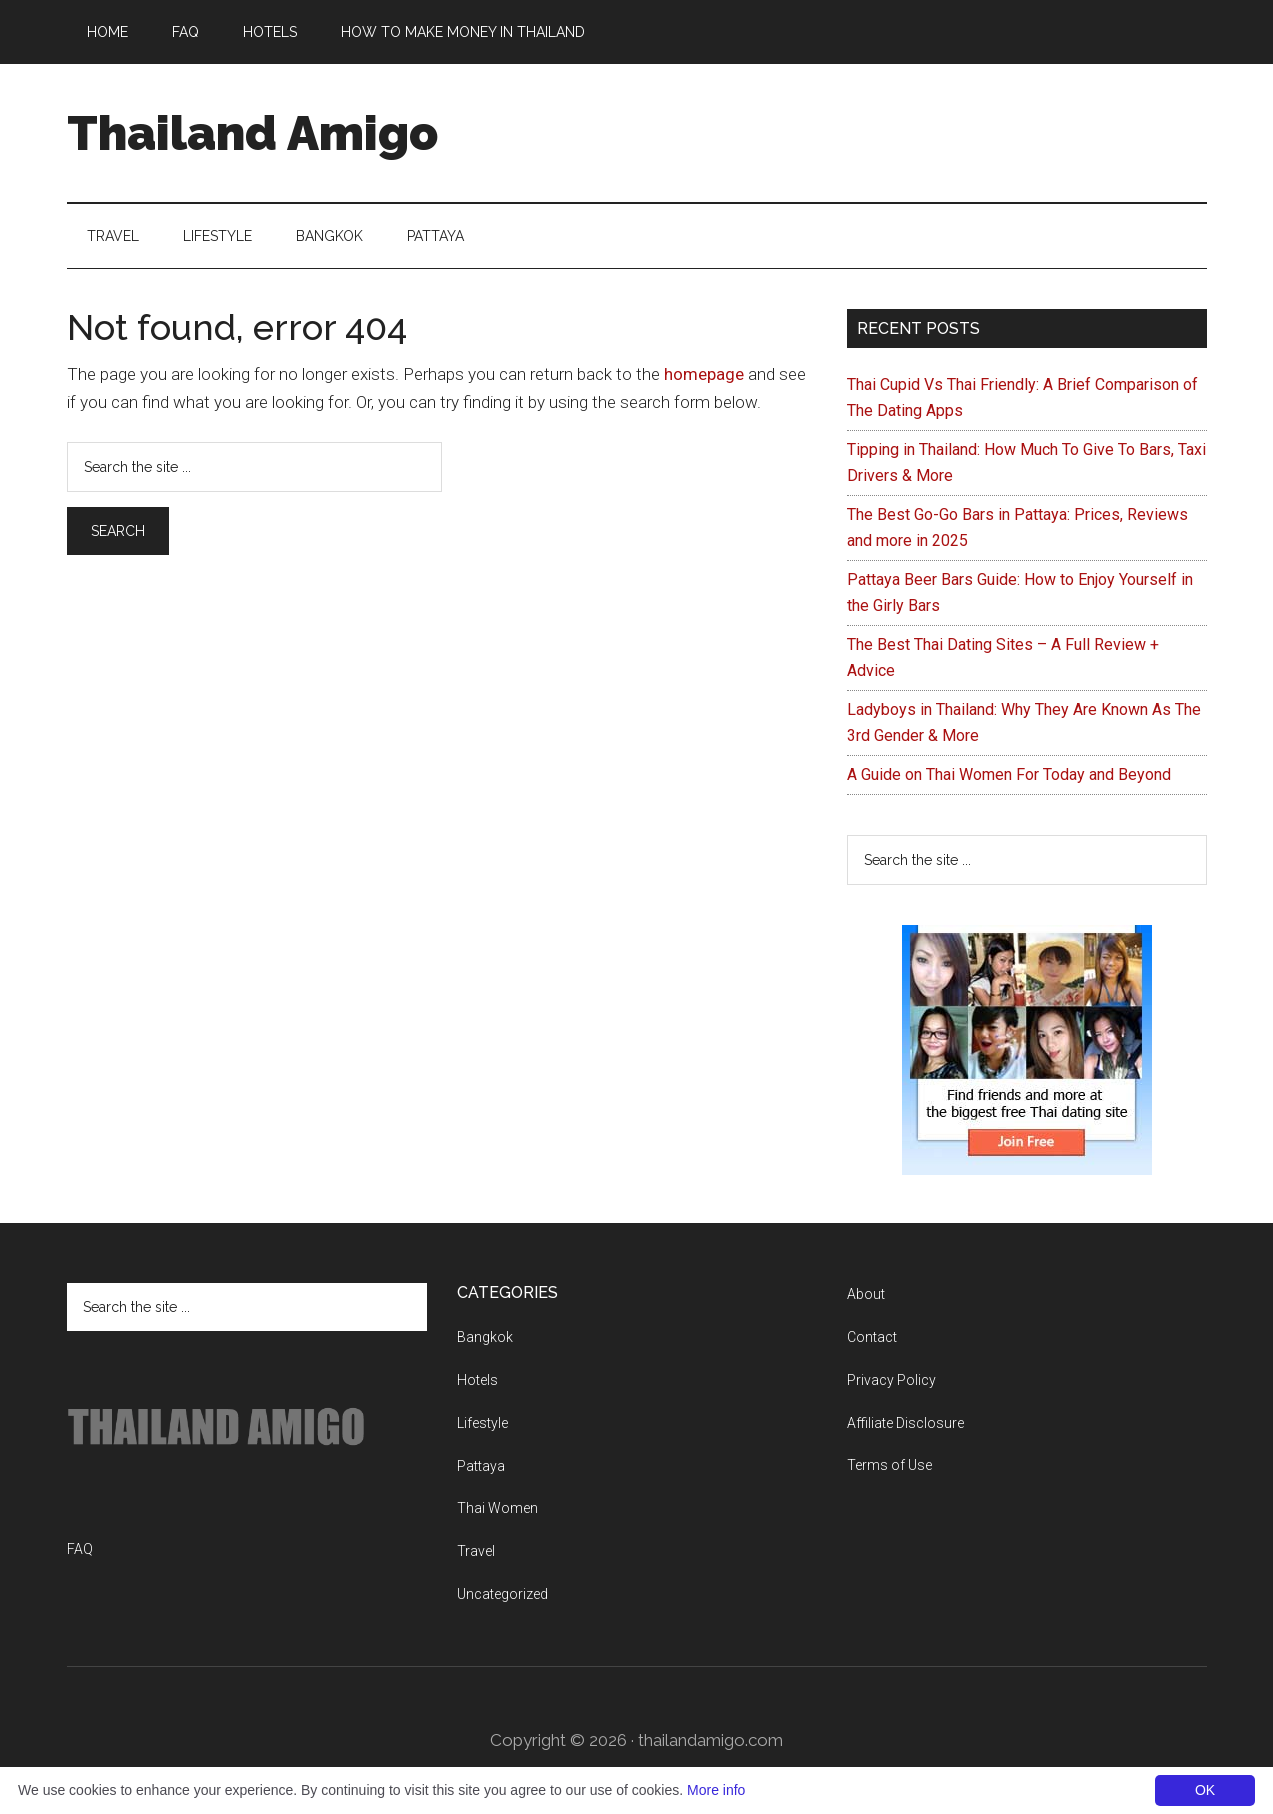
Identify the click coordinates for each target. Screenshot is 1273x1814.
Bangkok (485, 1337)
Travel (476, 1551)
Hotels (477, 1380)
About (866, 1294)
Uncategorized (502, 1594)
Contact (872, 1337)
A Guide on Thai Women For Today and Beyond (1009, 774)
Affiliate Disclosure (905, 1423)
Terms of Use (889, 1465)
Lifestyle (482, 1423)
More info (716, 1790)
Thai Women (497, 1508)
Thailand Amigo (252, 133)
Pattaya (481, 1466)
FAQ (80, 1549)
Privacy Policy (891, 1380)
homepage (704, 374)
